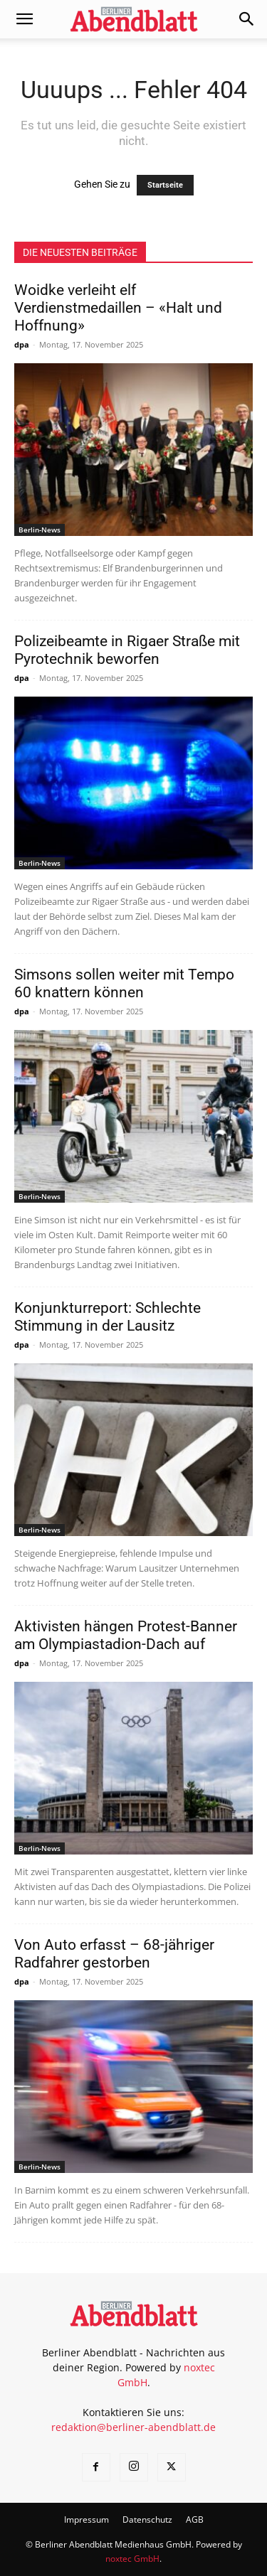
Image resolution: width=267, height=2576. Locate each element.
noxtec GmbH (132, 2559)
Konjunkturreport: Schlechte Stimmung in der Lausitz (107, 1316)
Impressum (86, 2519)
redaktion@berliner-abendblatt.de (133, 2427)
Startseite (165, 185)
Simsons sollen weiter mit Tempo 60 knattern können (124, 983)
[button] (24, 19)
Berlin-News (40, 530)
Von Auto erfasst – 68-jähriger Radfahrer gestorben (114, 1953)
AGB (195, 2519)
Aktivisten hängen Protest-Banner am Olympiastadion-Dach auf (125, 1635)
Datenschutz (147, 2519)
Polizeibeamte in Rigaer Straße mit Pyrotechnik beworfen (127, 650)
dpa (21, 344)
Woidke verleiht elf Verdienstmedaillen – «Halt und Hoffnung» (118, 307)
